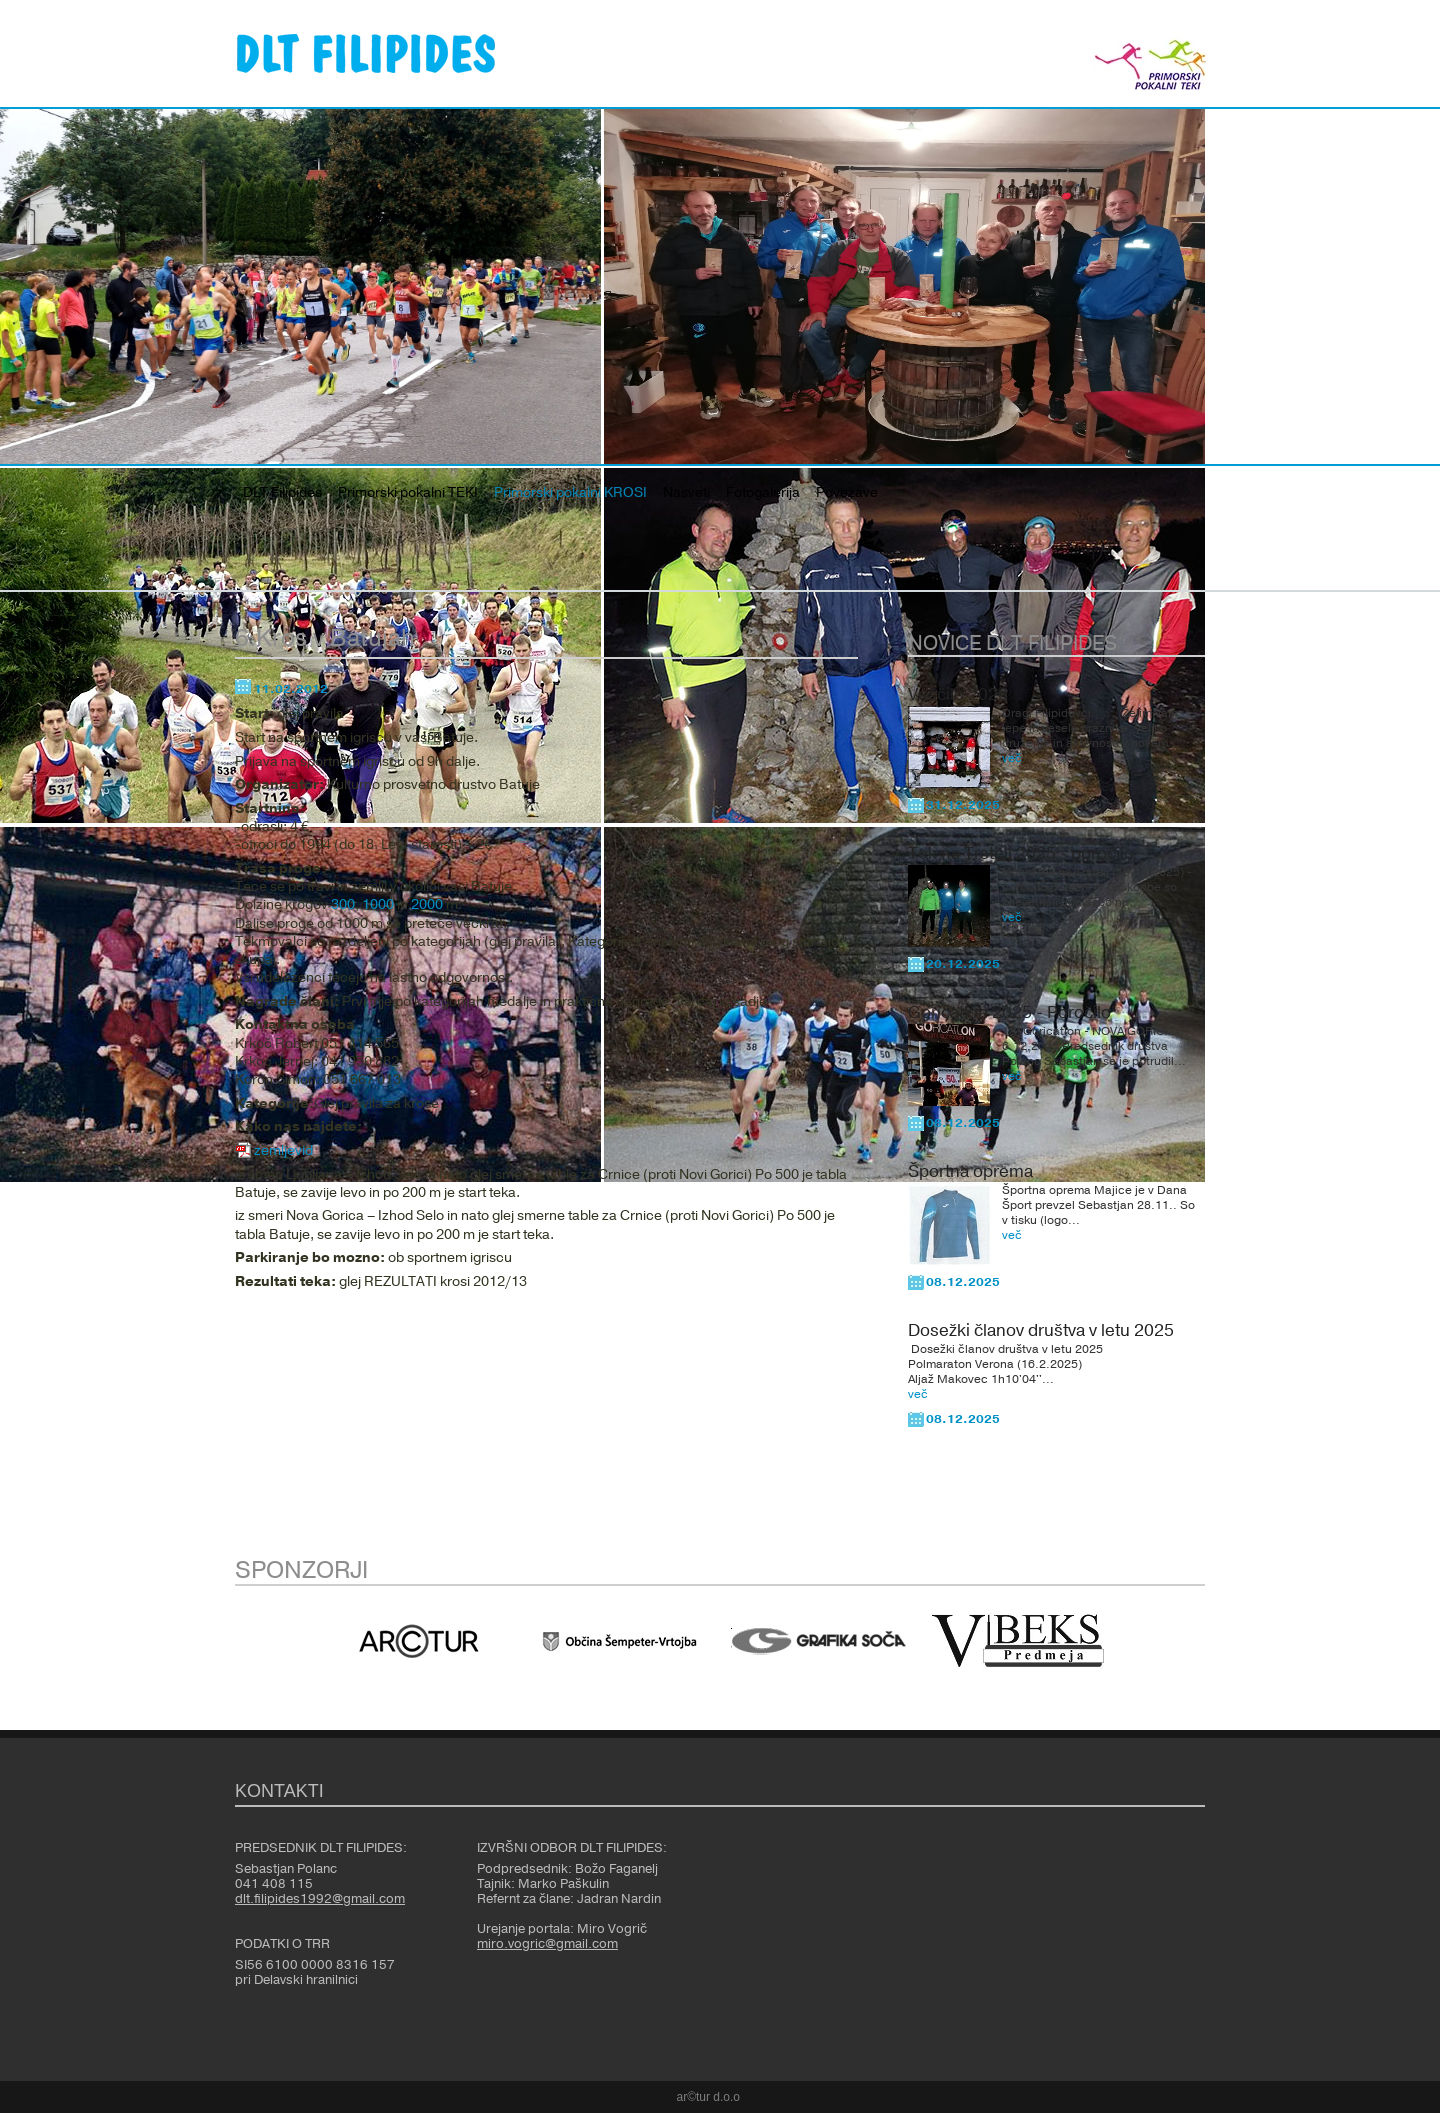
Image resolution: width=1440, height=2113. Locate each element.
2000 (427, 905)
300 (343, 905)
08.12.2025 (963, 1123)
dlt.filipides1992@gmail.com (320, 1899)
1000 (378, 905)
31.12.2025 (963, 805)
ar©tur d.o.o (709, 2097)
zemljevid (283, 1151)
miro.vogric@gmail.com (547, 1944)
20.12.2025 (963, 964)
